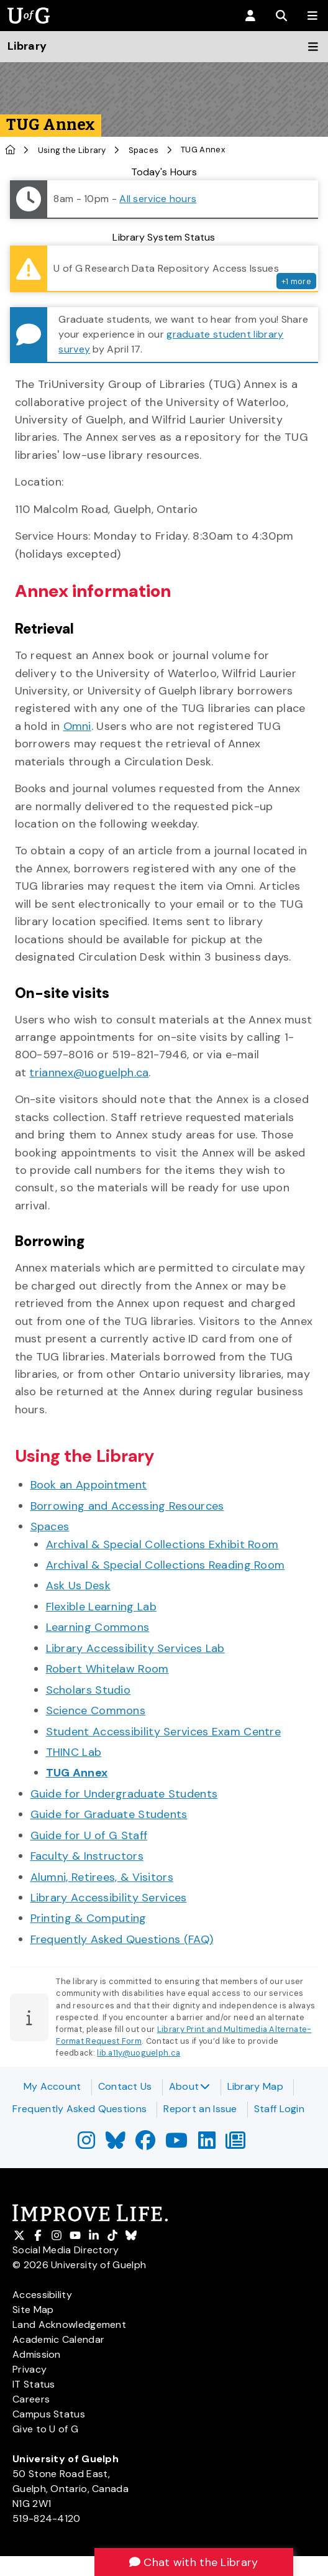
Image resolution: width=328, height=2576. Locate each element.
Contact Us (125, 2086)
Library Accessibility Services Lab (135, 1648)
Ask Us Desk (78, 1585)
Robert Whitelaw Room (107, 1668)
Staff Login (279, 2108)
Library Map (255, 2086)
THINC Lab (74, 1752)
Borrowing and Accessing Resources (127, 1505)
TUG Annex (77, 1772)
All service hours (157, 198)
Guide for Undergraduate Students (124, 1793)
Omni (77, 726)
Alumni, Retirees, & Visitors (101, 1877)
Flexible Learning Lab (101, 1606)
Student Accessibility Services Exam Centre (163, 1731)
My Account (52, 2086)
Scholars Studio (88, 1690)
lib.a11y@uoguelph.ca (138, 2052)
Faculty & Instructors (87, 1856)
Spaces (144, 150)
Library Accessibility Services (108, 1897)
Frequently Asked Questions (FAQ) (122, 1939)
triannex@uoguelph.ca (88, 1072)
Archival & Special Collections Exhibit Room (162, 1544)
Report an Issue (200, 2108)
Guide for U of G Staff (89, 1835)
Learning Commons (98, 1627)
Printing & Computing (88, 1918)
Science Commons (96, 1710)
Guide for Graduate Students (109, 1814)
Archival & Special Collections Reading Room (165, 1565)
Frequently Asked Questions (79, 2108)
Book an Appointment (88, 1484)
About (190, 2086)
